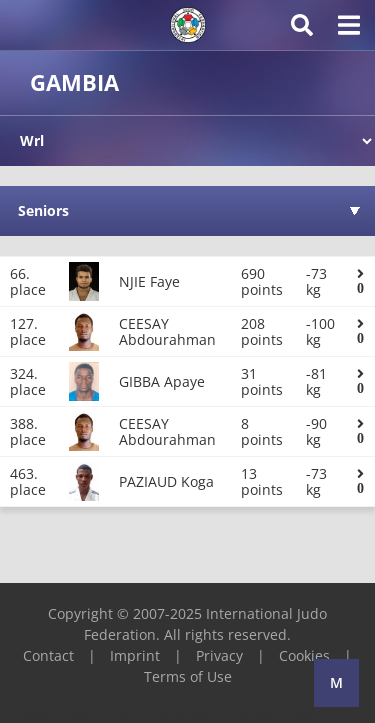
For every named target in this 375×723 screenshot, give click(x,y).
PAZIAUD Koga (166, 481)
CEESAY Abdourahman (167, 331)
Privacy (219, 655)
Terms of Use (188, 676)
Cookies (304, 655)
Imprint (135, 655)
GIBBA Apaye (162, 381)
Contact (48, 655)
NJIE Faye (149, 281)
